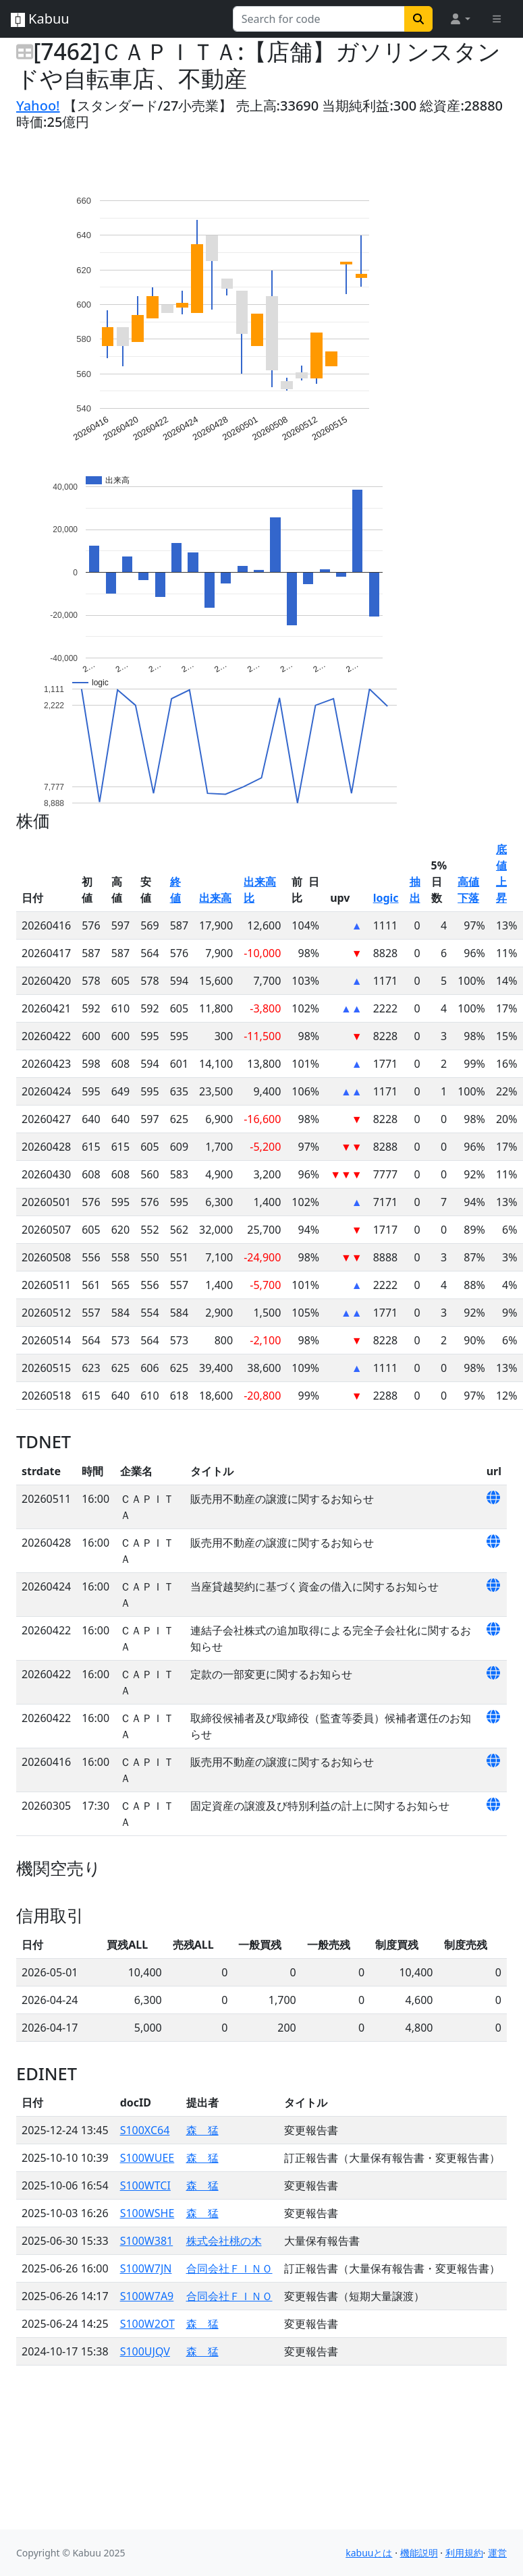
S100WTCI (145, 2185)
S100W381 (146, 2240)
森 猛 (202, 2130)
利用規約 (464, 2552)
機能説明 (419, 2552)
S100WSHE (147, 2213)
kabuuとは (369, 2552)
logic (386, 897)
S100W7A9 (147, 2296)
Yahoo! (38, 105)
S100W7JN (146, 2268)
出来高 (215, 897)
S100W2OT (147, 2323)
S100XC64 (145, 2130)
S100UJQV (145, 2351)
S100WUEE (147, 2157)
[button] (459, 18)
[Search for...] (319, 19)
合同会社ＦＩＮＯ (229, 2268)
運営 (497, 2552)
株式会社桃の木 (224, 2240)
